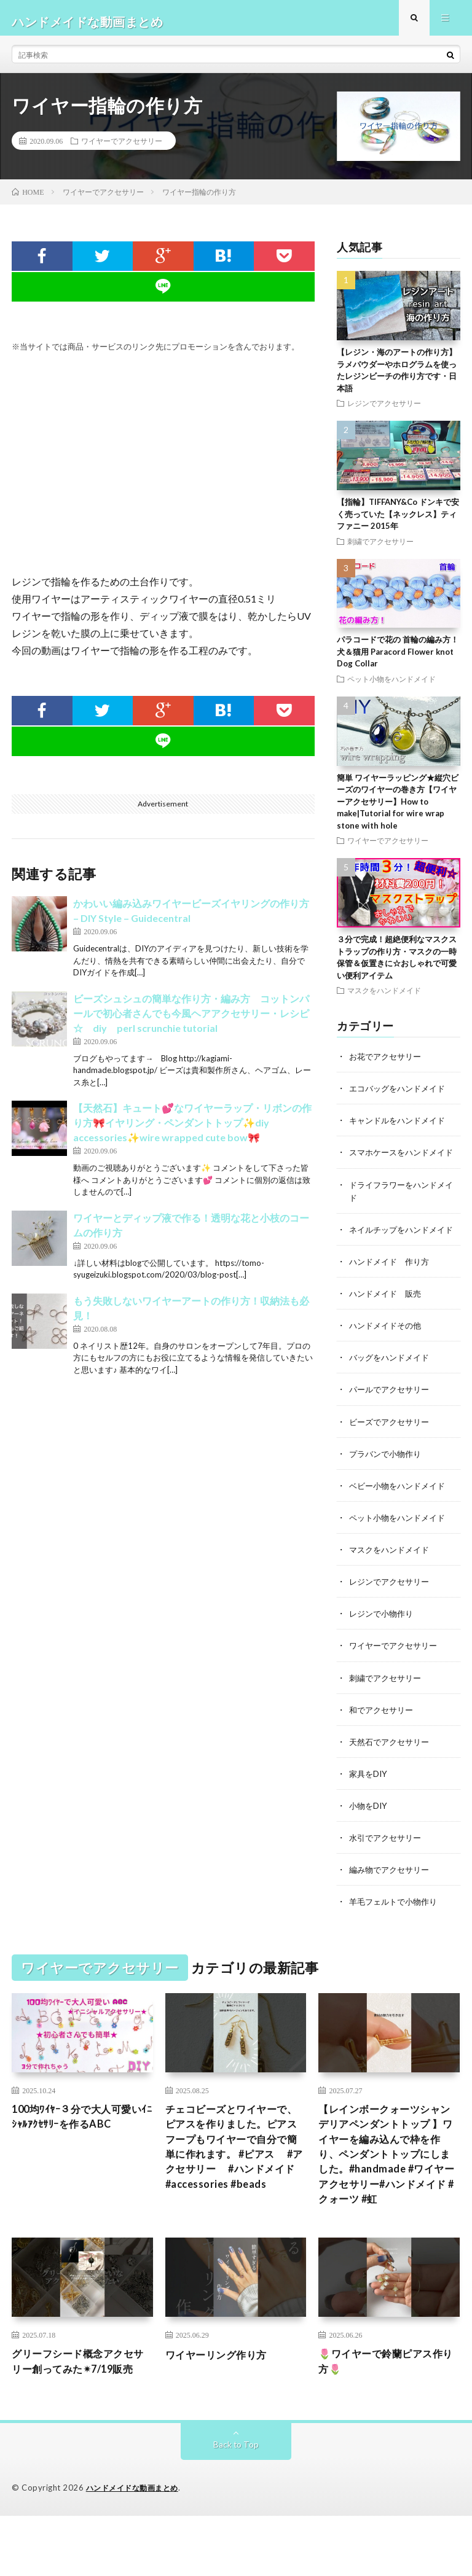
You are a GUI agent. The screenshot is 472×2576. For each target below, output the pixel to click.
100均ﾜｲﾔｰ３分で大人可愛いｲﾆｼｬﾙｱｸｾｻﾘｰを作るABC (79, 2149)
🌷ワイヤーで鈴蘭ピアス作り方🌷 (387, 2404)
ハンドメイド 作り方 (392, 1294)
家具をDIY (369, 1805)
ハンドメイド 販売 (388, 1326)
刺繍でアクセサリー (380, 548)
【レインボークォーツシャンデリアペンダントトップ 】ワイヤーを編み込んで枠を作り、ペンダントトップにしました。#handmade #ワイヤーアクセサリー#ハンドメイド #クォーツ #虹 (387, 2190)
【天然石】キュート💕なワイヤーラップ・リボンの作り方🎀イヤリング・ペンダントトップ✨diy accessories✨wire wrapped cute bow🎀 (192, 1129)
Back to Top (236, 2505)
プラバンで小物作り (388, 1485)
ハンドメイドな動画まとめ (136, 2548)
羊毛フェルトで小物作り (396, 1932)
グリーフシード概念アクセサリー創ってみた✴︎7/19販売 (80, 2412)
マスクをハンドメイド (384, 997)
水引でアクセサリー (388, 1869)
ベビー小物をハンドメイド (400, 1517)
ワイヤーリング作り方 (222, 2396)
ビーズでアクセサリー (392, 1453)
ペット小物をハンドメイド (391, 685)
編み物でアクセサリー (392, 1900)
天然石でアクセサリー (392, 1773)
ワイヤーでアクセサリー (121, 148)
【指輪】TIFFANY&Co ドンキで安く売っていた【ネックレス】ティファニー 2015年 (398, 521)
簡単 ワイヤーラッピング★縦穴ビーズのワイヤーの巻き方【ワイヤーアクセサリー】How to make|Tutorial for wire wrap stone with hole (397, 808)
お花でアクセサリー (388, 1063)
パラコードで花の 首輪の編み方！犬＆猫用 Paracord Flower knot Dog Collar (397, 659)
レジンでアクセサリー (384, 410)
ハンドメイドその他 (388, 1357)
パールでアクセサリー (392, 1421)
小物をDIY (369, 1837)
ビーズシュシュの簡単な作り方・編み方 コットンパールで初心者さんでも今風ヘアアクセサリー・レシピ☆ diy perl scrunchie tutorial (191, 1019)
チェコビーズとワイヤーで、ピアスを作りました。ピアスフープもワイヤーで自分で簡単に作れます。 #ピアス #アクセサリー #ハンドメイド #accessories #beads (233, 2190)
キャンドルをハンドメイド (400, 1127)
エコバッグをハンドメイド (400, 1095)
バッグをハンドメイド (392, 1389)
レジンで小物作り (383, 1645)
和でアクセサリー (383, 1741)
